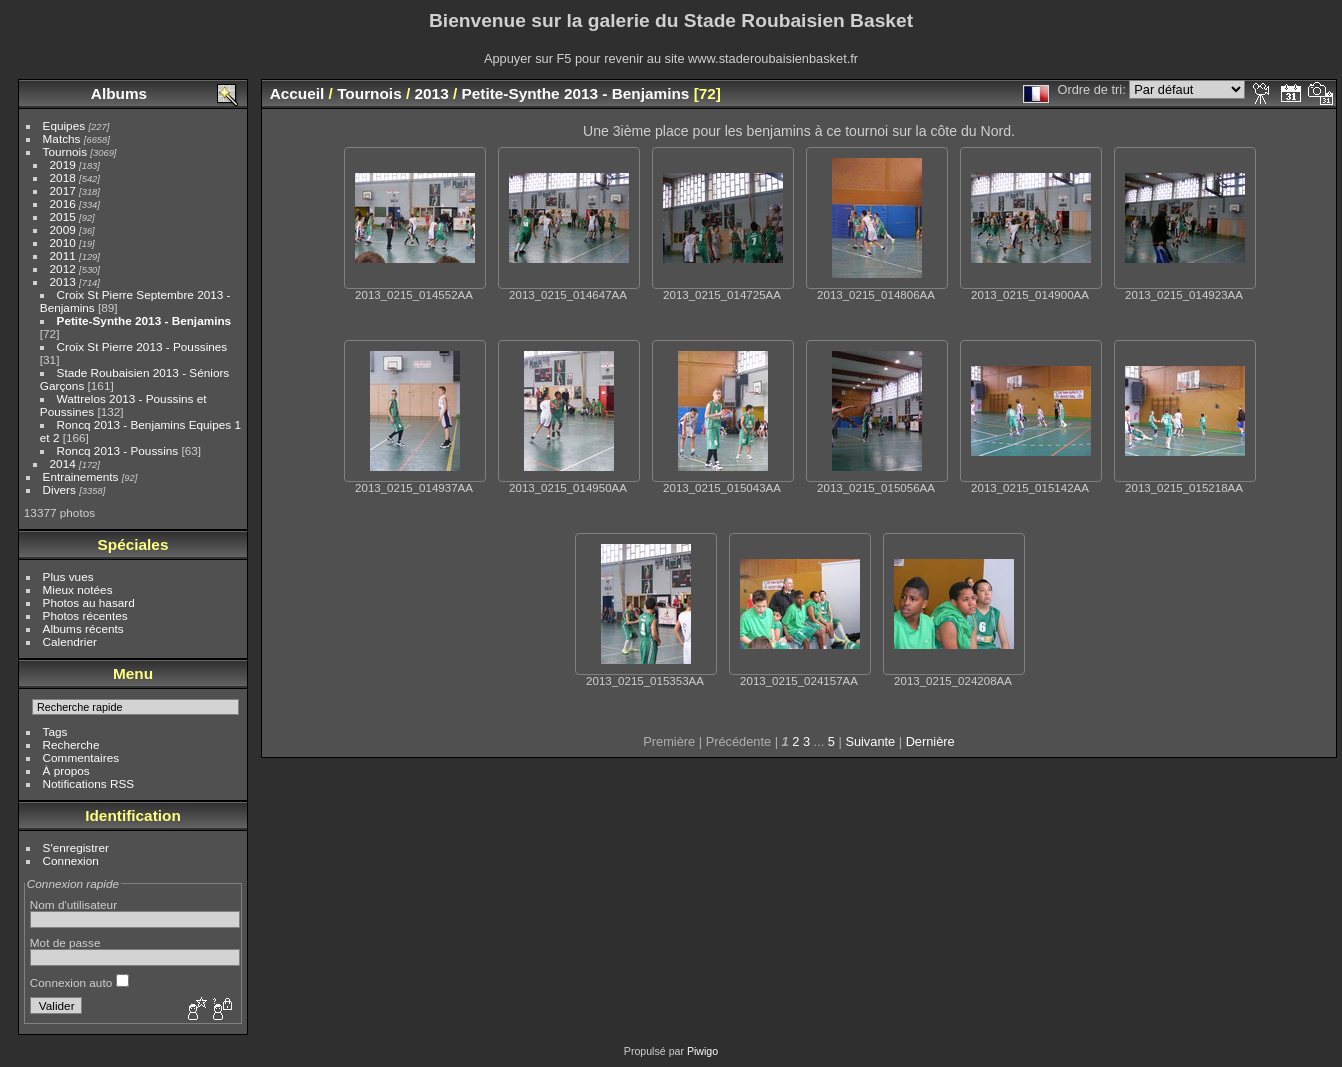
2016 (63, 203)
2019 (63, 164)
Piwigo (702, 1051)
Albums (119, 93)
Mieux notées (78, 589)
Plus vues (68, 576)
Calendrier (70, 641)
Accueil (297, 93)
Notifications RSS (89, 783)
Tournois (65, 151)
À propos (66, 770)
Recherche (71, 744)
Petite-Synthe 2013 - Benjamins (144, 320)
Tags (55, 731)
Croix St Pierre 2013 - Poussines (142, 346)
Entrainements (81, 476)
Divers (59, 489)
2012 (63, 268)
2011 (63, 255)
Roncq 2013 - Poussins (118, 450)
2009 (63, 229)
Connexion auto (79, 982)
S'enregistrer (76, 847)
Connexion (71, 860)
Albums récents (83, 628)
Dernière (930, 741)
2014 (63, 463)
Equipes (64, 125)
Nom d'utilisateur (73, 904)
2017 (63, 190)
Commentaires (81, 757)
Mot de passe (65, 942)
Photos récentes (85, 615)
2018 (63, 177)
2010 (63, 242)
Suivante (870, 741)
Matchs (62, 138)
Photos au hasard (89, 602)
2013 (63, 281)
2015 (63, 216)
